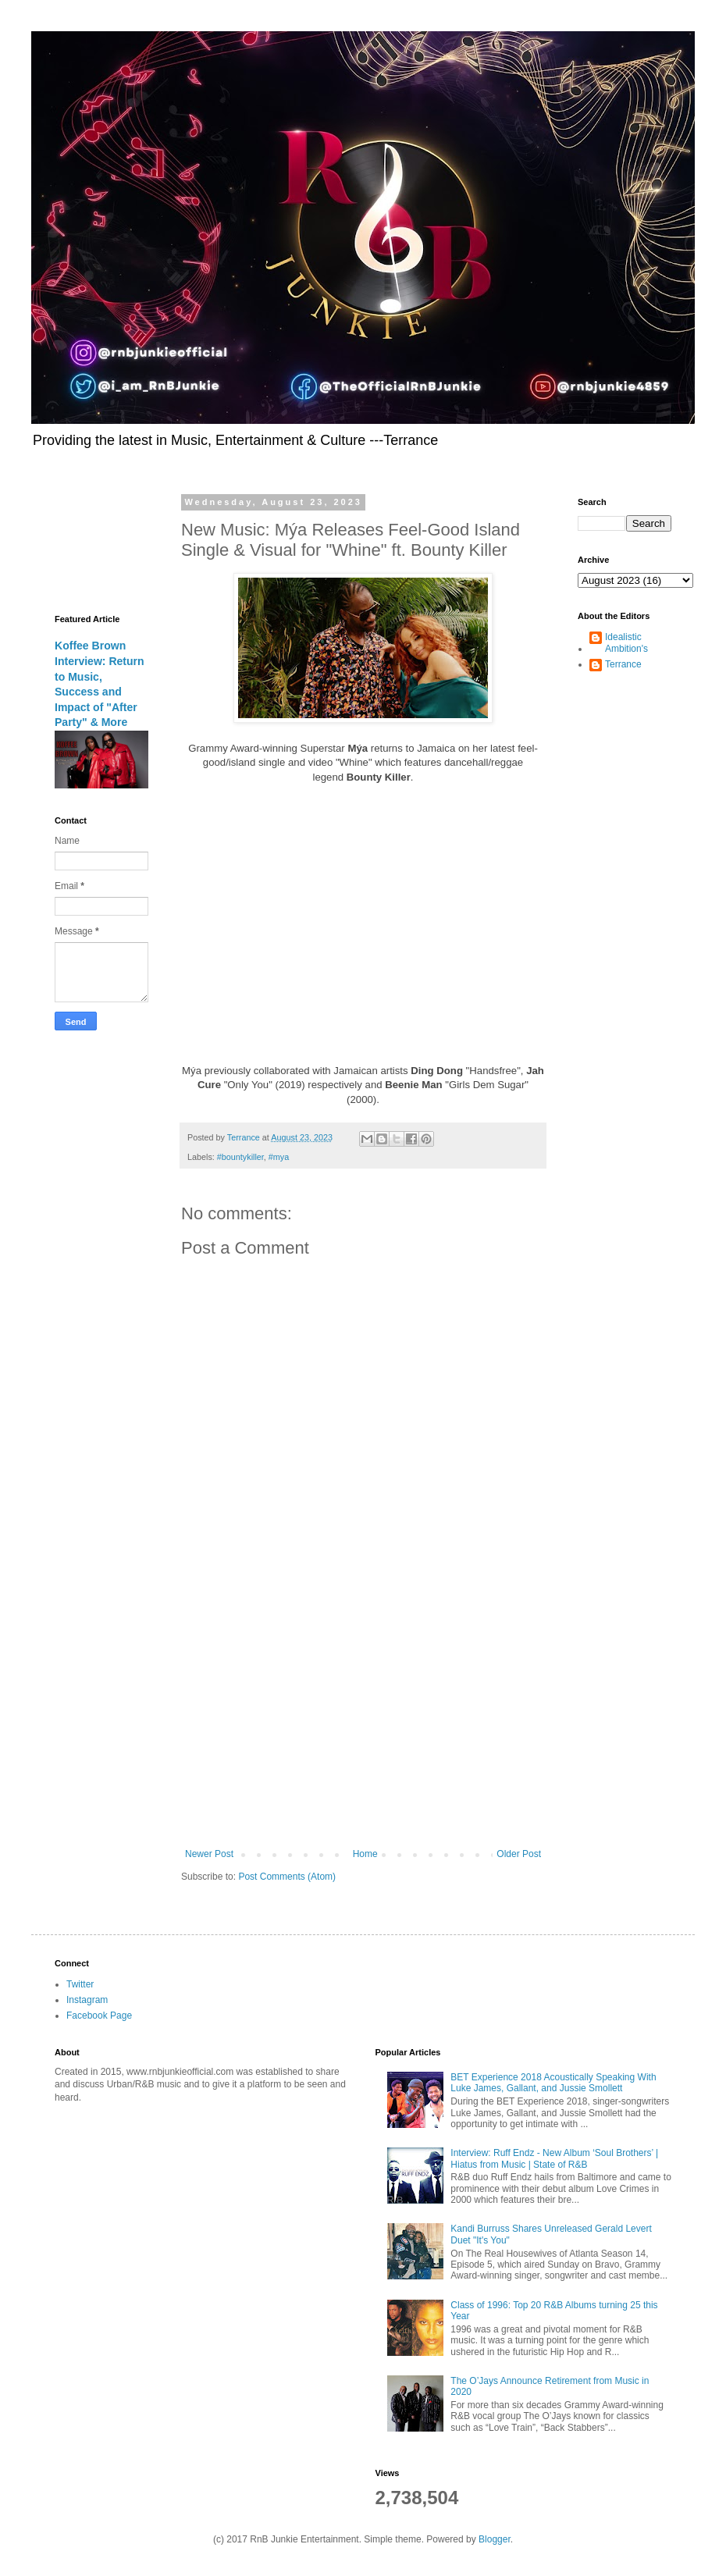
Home (365, 1853)
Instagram (87, 1999)
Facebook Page (99, 2015)
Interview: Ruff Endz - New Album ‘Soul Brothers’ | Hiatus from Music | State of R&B (554, 2158)
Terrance (623, 664)
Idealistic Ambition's (626, 642)
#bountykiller (240, 1157)
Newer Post (209, 1853)
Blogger (495, 2539)
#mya (279, 1157)
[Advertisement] (363, 1719)
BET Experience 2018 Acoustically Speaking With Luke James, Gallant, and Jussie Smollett (553, 2083)
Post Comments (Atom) (287, 1876)
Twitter (80, 1984)
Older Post (518, 1853)
